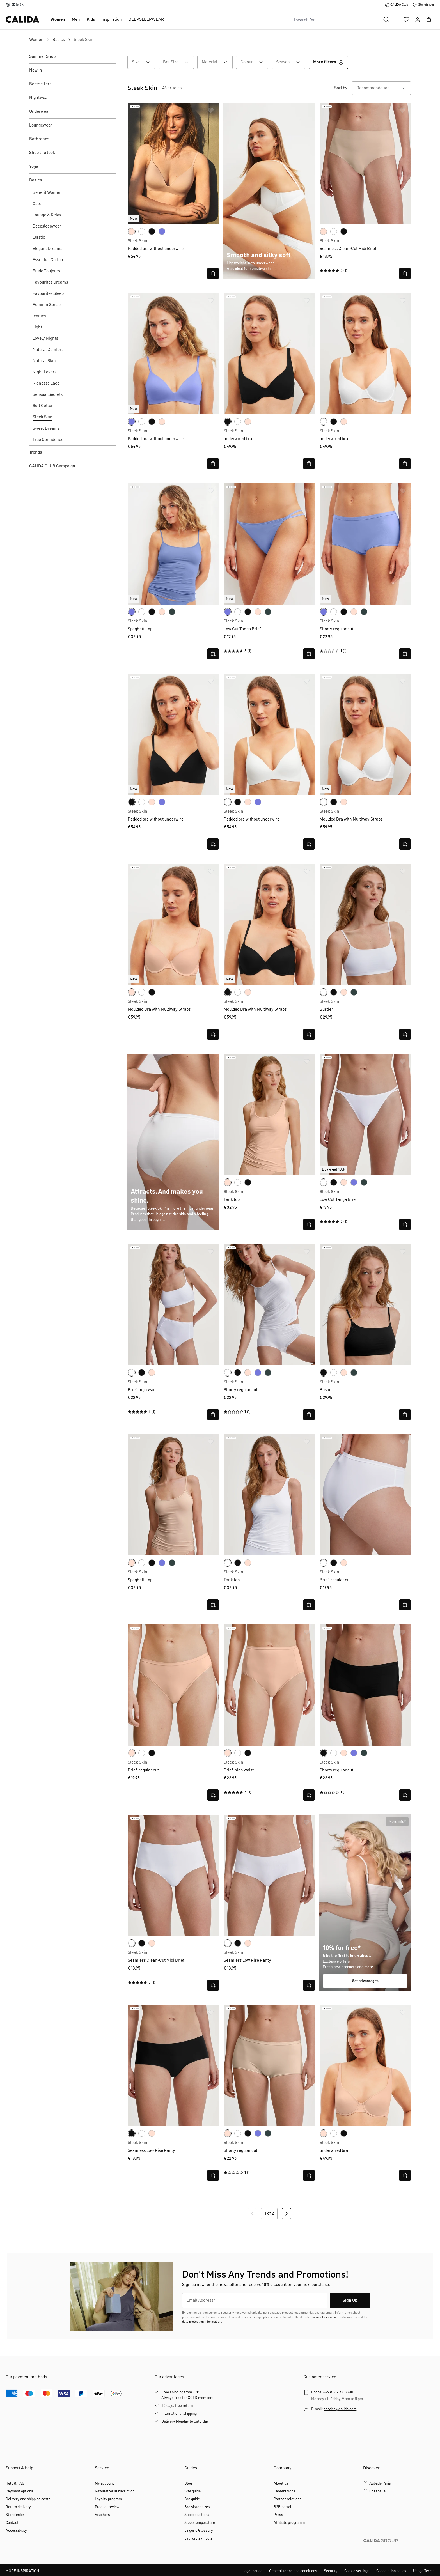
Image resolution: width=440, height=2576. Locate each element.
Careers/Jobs (284, 2491)
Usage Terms (423, 2571)
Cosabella (377, 2491)
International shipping (179, 2414)
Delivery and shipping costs (28, 2499)
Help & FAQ (15, 2483)
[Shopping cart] (428, 19)
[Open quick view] (213, 273)
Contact (12, 2523)
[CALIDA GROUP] (398, 2549)
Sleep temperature (199, 2523)
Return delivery (18, 2507)
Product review (107, 2507)
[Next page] (286, 2213)
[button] (397, 1822)
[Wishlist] (406, 19)
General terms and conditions (293, 2571)
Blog (188, 2483)
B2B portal (282, 2507)
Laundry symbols (198, 2538)
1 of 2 (269, 2213)
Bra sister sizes (197, 2507)
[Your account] (417, 19)
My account (104, 2483)
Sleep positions (196, 2515)
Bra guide (192, 2499)
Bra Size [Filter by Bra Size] (178, 62)
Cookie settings (357, 2571)
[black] (152, 231)
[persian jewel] (162, 231)
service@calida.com (340, 2409)
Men (76, 19)
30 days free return (177, 2406)
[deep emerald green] (172, 612)
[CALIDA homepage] (22, 19)
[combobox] (334, 19)
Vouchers (102, 2515)
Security (331, 2571)
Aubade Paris (380, 2483)
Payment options (19, 2491)
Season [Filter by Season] (290, 62)
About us (281, 2483)
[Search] (386, 19)
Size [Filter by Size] (143, 62)
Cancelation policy (391, 2571)
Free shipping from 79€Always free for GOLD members (187, 2395)
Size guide (192, 2491)
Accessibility (16, 2531)
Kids (91, 19)
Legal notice (252, 2571)
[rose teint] (132, 231)
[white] (142, 231)
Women (58, 19)
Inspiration (112, 19)
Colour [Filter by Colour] (254, 62)
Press (278, 2515)
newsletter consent (326, 2317)
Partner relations (287, 2499)
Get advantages (365, 1981)
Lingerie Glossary (198, 2531)
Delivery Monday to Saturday (185, 2421)
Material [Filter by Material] (217, 62)
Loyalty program (108, 2499)
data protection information (201, 2322)
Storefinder (15, 2515)
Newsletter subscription (114, 2491)
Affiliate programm (289, 2523)
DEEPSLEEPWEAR (146, 19)
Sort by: (341, 88)
